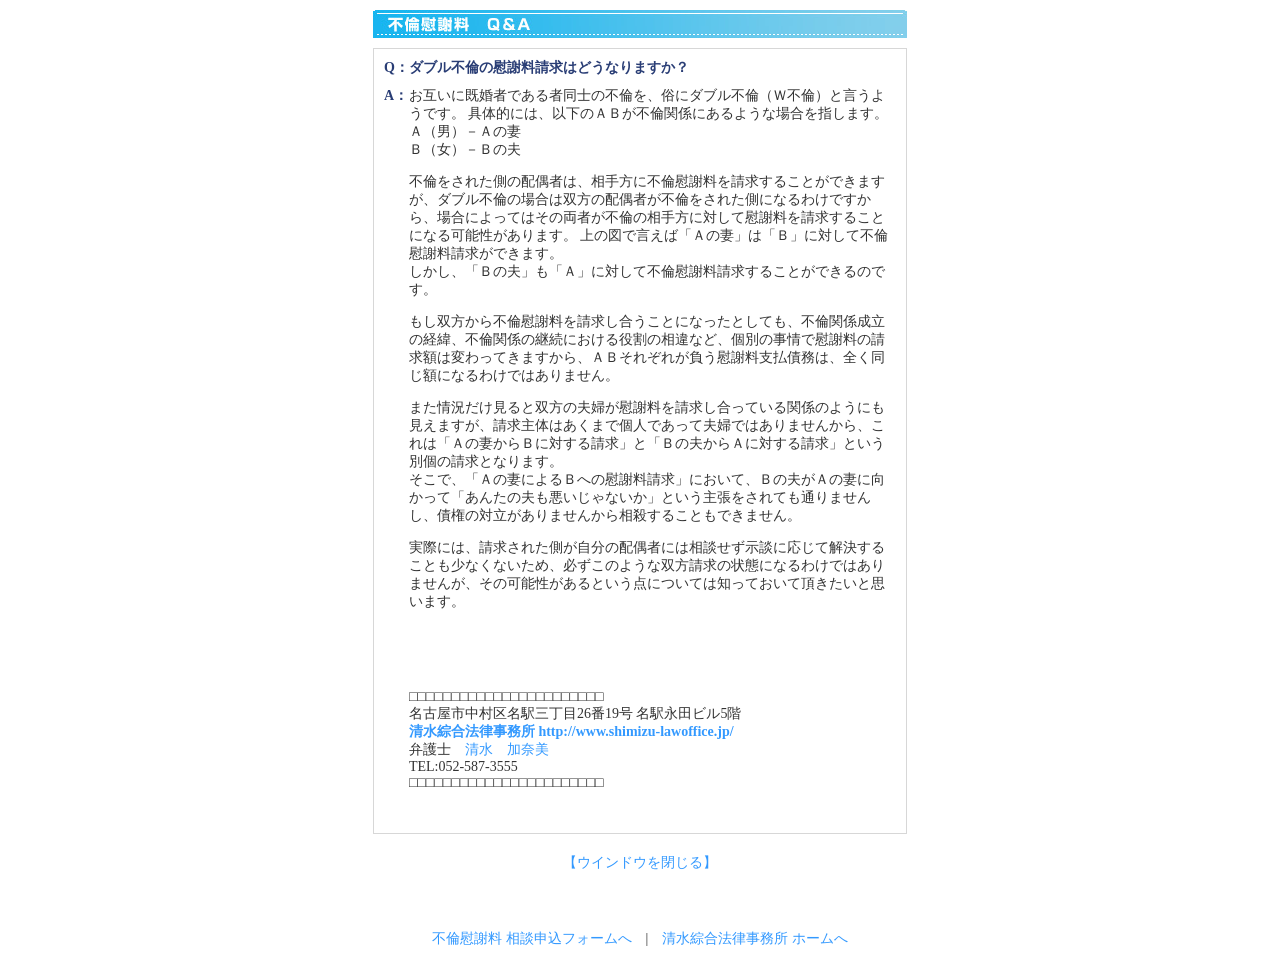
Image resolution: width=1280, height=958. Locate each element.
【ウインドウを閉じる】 (640, 862)
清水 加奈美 (507, 749)
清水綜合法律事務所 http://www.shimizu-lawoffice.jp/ (571, 731)
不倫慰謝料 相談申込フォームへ (532, 938)
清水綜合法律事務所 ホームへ (755, 938)
